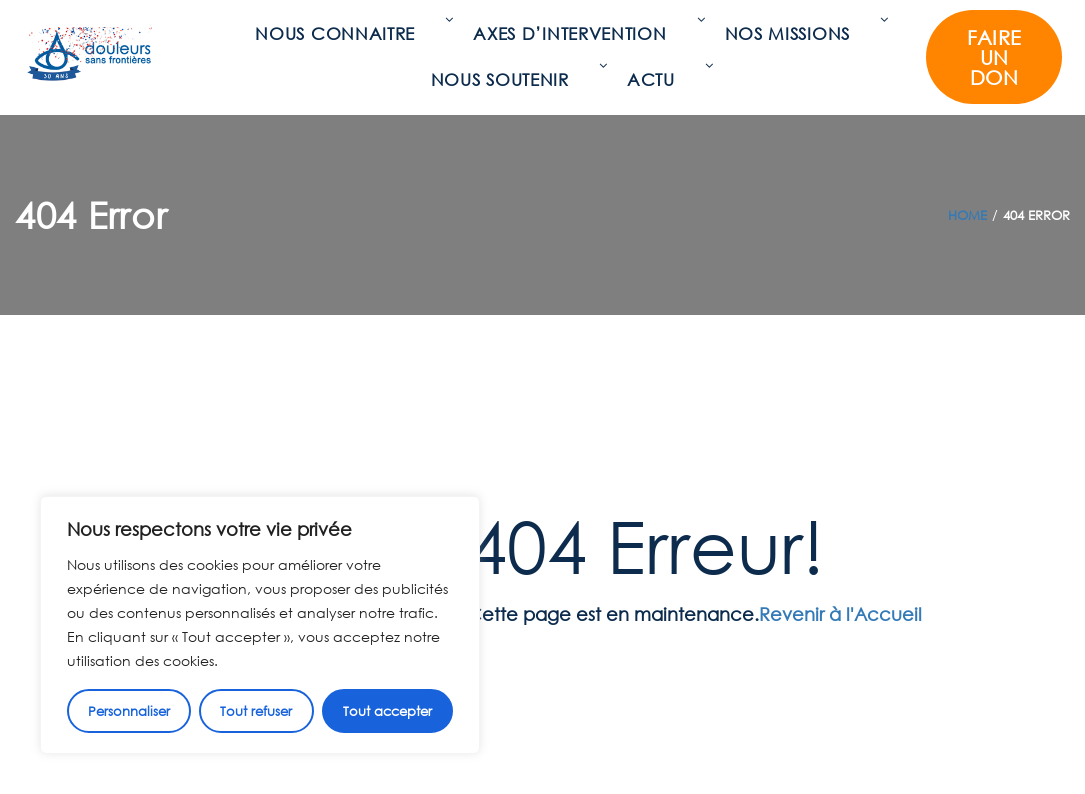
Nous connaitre (340, 33)
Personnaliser (129, 711)
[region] (260, 625)
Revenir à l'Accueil (840, 614)
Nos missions (792, 33)
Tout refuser (256, 711)
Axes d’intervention (574, 33)
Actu (656, 79)
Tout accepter (387, 711)
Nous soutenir (505, 79)
